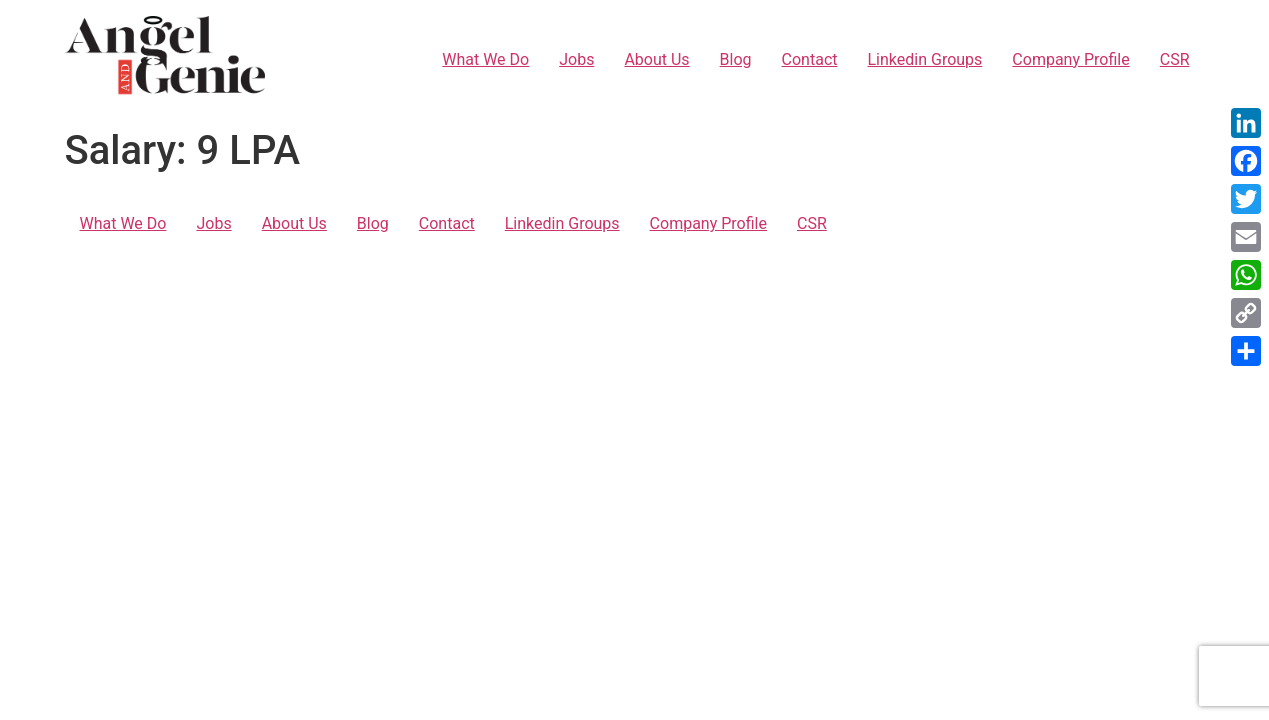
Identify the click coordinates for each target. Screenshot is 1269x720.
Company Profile (1070, 59)
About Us (656, 59)
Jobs (576, 59)
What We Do (485, 59)
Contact (810, 59)
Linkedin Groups (925, 59)
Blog (736, 59)
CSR (1175, 59)
